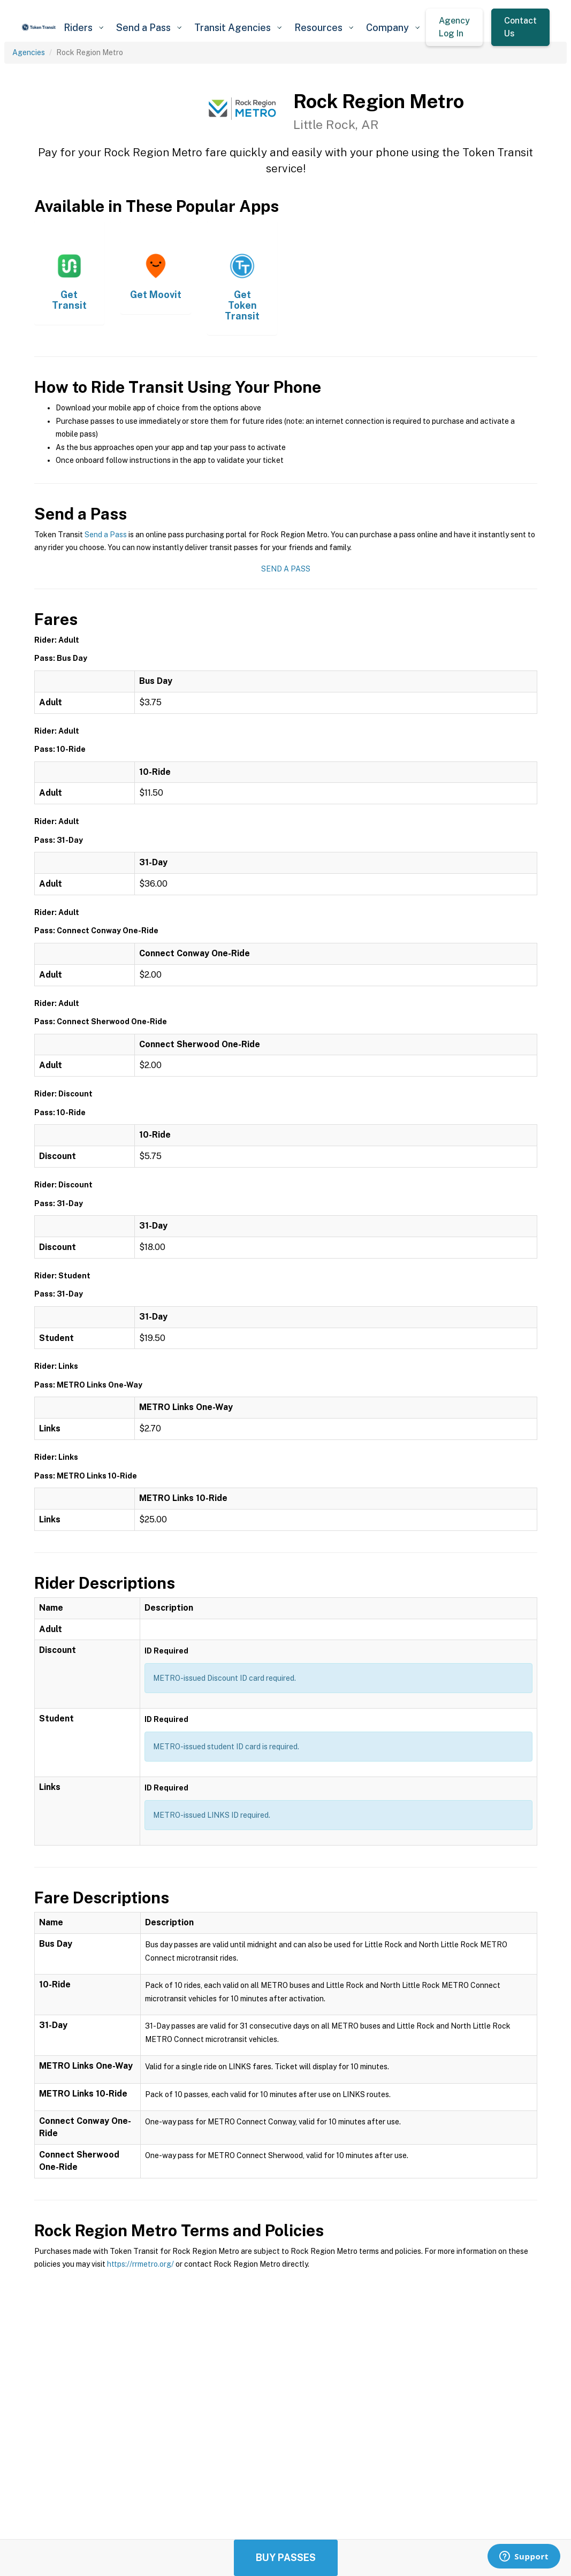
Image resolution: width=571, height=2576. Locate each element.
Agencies (28, 52)
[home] (39, 27)
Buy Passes (286, 2557)
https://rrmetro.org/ (140, 2264)
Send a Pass (106, 534)
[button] (83, 27)
